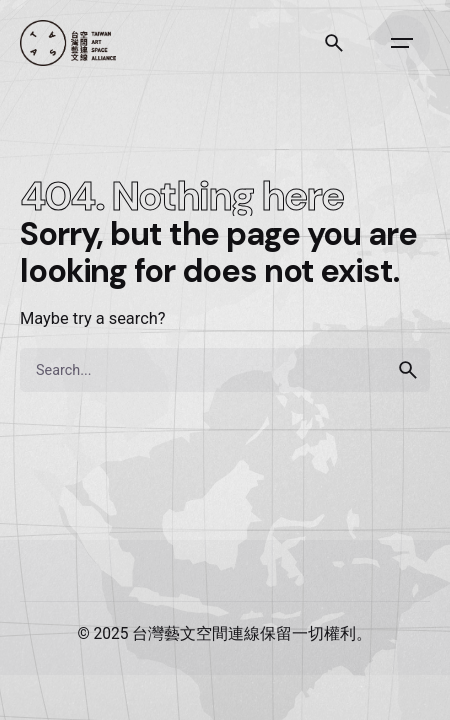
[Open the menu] (402, 43)
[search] (408, 370)
